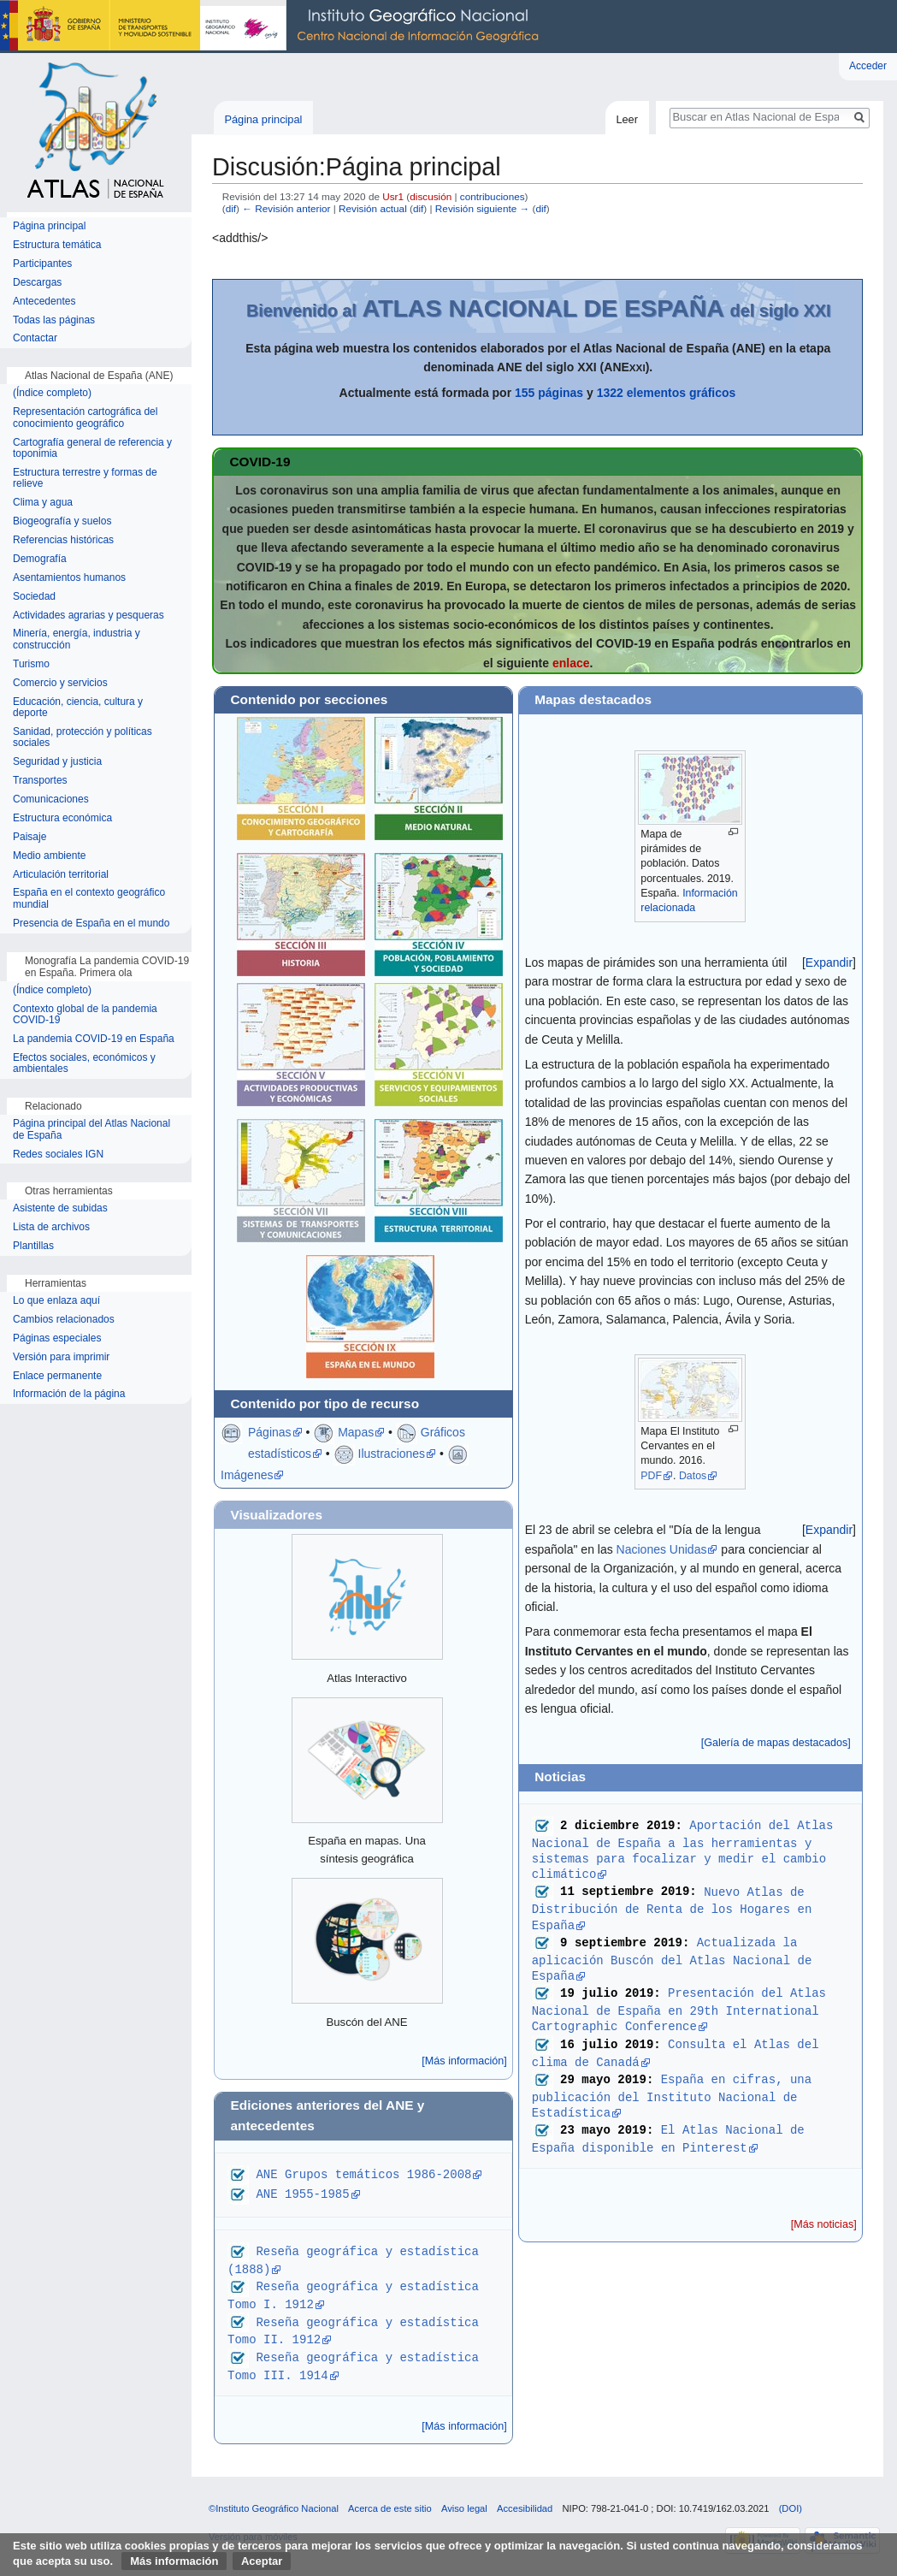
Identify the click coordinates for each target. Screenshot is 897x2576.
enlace (571, 663)
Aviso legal (464, 2508)
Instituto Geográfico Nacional (273, 26)
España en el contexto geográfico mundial (89, 898)
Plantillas (33, 1246)
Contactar (35, 338)
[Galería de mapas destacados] (776, 1743)
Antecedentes (44, 301)
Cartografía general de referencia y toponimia (92, 448)
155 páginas (549, 393)
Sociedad (34, 596)
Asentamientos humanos (69, 577)
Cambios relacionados (64, 1319)
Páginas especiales (57, 1338)
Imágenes (247, 1475)
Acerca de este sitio (390, 2508)
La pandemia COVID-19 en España (93, 1039)
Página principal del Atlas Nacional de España (91, 1129)
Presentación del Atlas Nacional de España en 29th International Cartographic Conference (683, 2009)
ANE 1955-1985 (302, 2193)
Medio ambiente (49, 856)
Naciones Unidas (662, 1549)
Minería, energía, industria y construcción (76, 639)
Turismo (31, 664)
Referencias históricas (63, 540)
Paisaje (29, 837)
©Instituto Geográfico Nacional (274, 2508)
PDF (651, 1476)
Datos (692, 1476)
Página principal (263, 119)
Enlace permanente (57, 1376)
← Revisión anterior (286, 208)
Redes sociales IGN (58, 1154)
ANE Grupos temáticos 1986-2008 (363, 2173)
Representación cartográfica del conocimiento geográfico (85, 417)
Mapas (356, 1432)
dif (231, 208)
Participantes (42, 263)
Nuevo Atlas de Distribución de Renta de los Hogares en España (675, 1908)
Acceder (868, 66)
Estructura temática (57, 245)
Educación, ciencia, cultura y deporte (78, 708)
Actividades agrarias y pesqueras (88, 615)
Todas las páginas (54, 320)
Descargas (37, 282)
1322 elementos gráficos (666, 393)
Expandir (829, 962)
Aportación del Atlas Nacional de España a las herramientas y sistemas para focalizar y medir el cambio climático (686, 1849)
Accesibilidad (524, 2508)
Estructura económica (62, 818)
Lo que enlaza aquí (56, 1300)
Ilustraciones (392, 1453)
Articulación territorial (61, 874)
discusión (430, 196)
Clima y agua (43, 502)
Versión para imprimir (61, 1357)
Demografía (40, 559)
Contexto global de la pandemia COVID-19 (85, 1015)
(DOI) (790, 2508)
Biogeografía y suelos (62, 521)
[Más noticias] (824, 2224)
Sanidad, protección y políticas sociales (82, 737)
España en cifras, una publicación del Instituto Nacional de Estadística (675, 2095)
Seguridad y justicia (57, 761)
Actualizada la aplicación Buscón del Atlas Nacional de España (675, 1958)
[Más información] (464, 2061)
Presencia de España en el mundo (91, 923)
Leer (627, 119)
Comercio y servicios (60, 683)
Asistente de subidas (60, 1208)
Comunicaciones (51, 799)
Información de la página (69, 1394)
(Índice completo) (52, 393)
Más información (174, 2561)
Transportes (40, 780)
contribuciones (492, 196)
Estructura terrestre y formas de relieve (85, 478)
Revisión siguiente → (482, 208)
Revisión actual (373, 208)
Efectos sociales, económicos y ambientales (84, 1063)
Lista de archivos (51, 1227)
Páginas (270, 1432)
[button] (829, 962)
